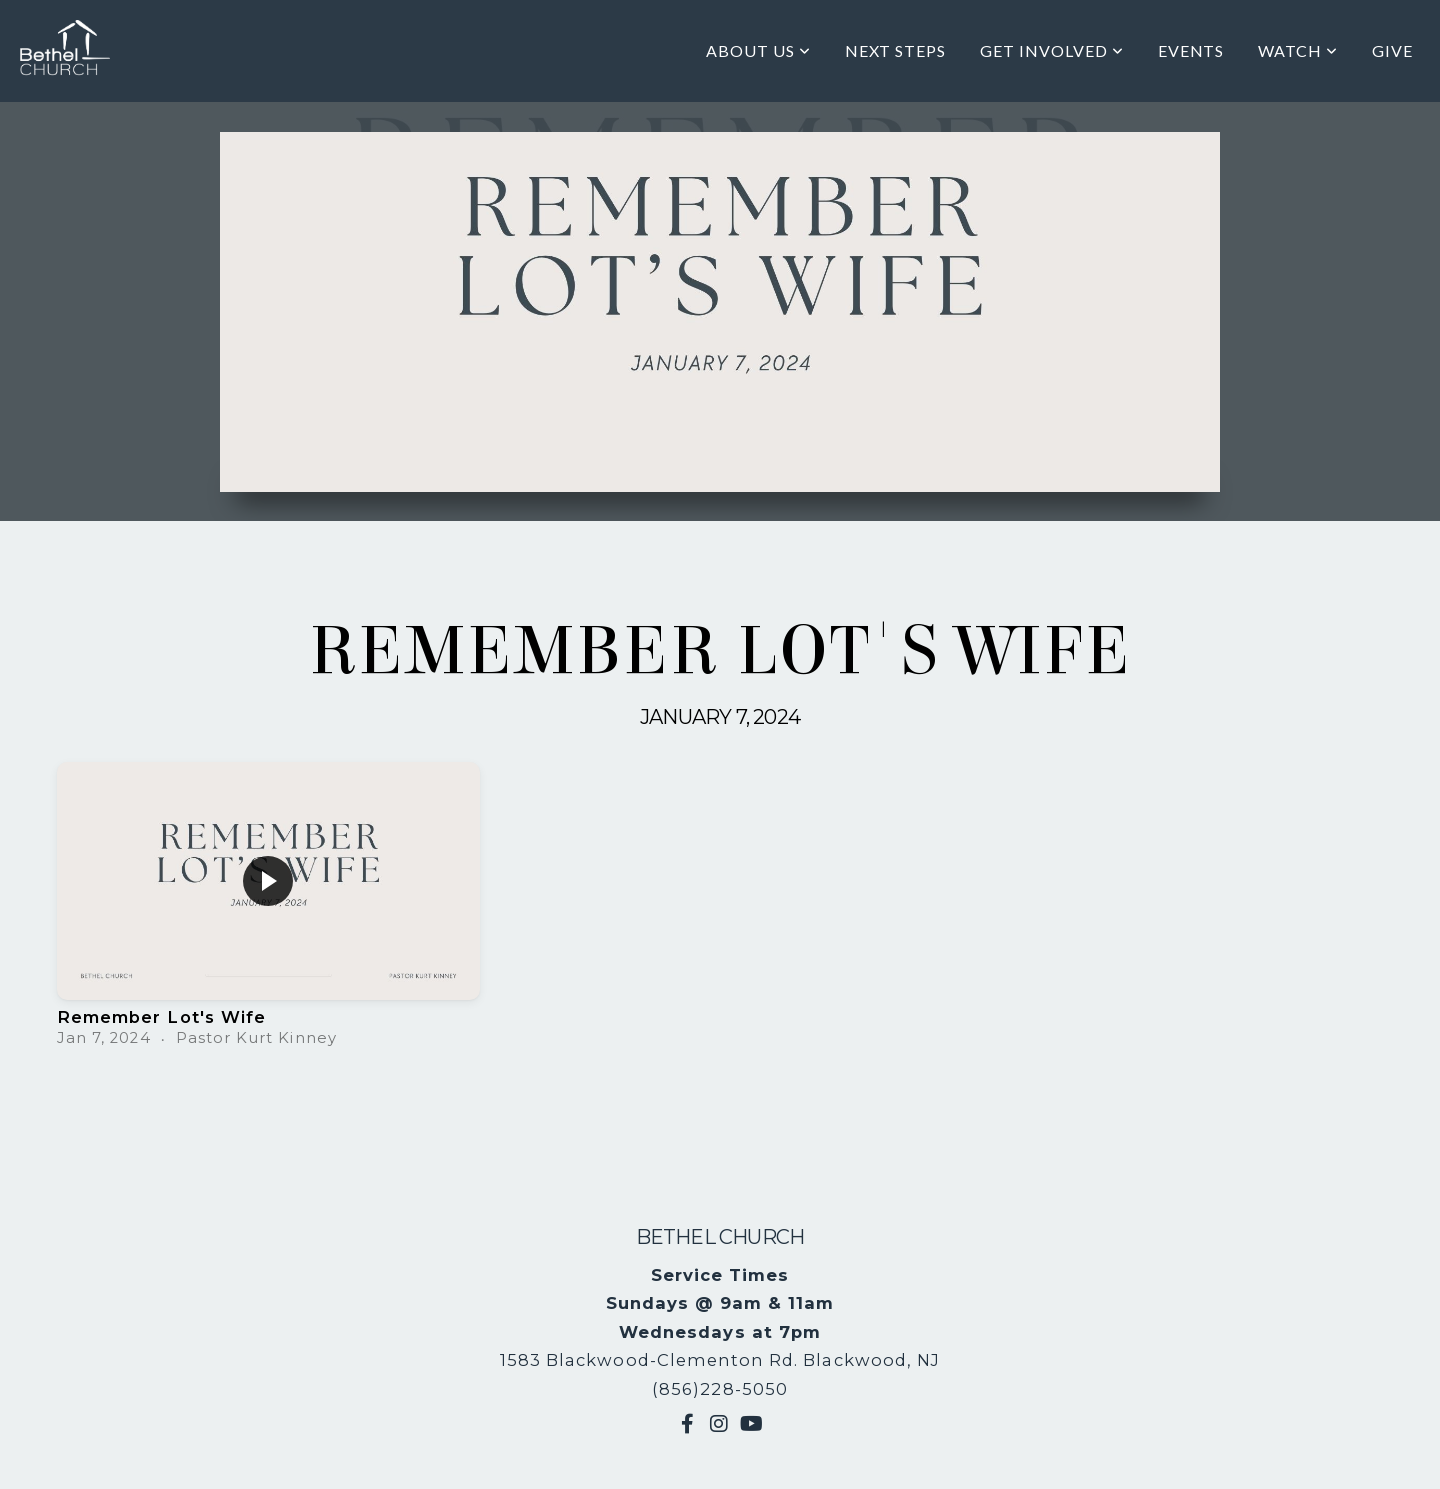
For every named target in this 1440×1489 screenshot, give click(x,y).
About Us (758, 50)
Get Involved (1051, 50)
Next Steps (896, 50)
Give (1392, 50)
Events (1191, 50)
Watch (1298, 50)
